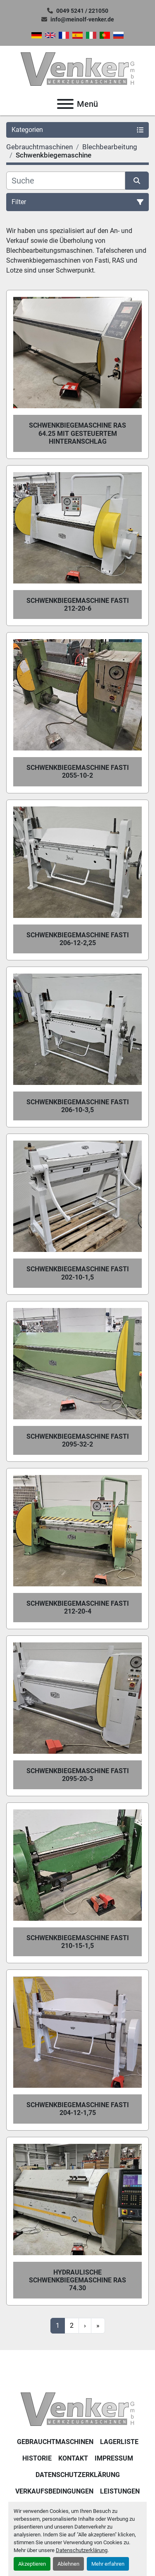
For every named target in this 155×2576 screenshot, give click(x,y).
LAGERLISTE (119, 2442)
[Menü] (65, 104)
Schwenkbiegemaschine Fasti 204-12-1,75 (77, 2109)
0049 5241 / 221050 (82, 10)
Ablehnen (68, 2564)
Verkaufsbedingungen (54, 2491)
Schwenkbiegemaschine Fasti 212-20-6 (77, 604)
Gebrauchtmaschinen (55, 2442)
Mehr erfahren (107, 2564)
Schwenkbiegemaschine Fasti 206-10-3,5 (77, 1106)
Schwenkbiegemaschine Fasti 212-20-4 (77, 1607)
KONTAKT (73, 2458)
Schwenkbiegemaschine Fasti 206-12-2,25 (77, 939)
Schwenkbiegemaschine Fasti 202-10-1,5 (77, 1273)
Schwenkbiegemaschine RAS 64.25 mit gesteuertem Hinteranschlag (77, 433)
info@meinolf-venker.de (82, 19)
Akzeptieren (32, 2564)
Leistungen (120, 2491)
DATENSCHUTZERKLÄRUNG (78, 2475)
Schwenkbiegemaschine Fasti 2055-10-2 (77, 771)
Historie (37, 2458)
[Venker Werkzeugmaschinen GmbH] (77, 2409)
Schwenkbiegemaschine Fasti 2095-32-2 (77, 1440)
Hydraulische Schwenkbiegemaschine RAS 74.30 (77, 2280)
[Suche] (65, 181)
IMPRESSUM (114, 2458)
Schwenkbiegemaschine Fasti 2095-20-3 (77, 1775)
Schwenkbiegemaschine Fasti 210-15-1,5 (77, 1942)
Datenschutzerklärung (81, 2550)
